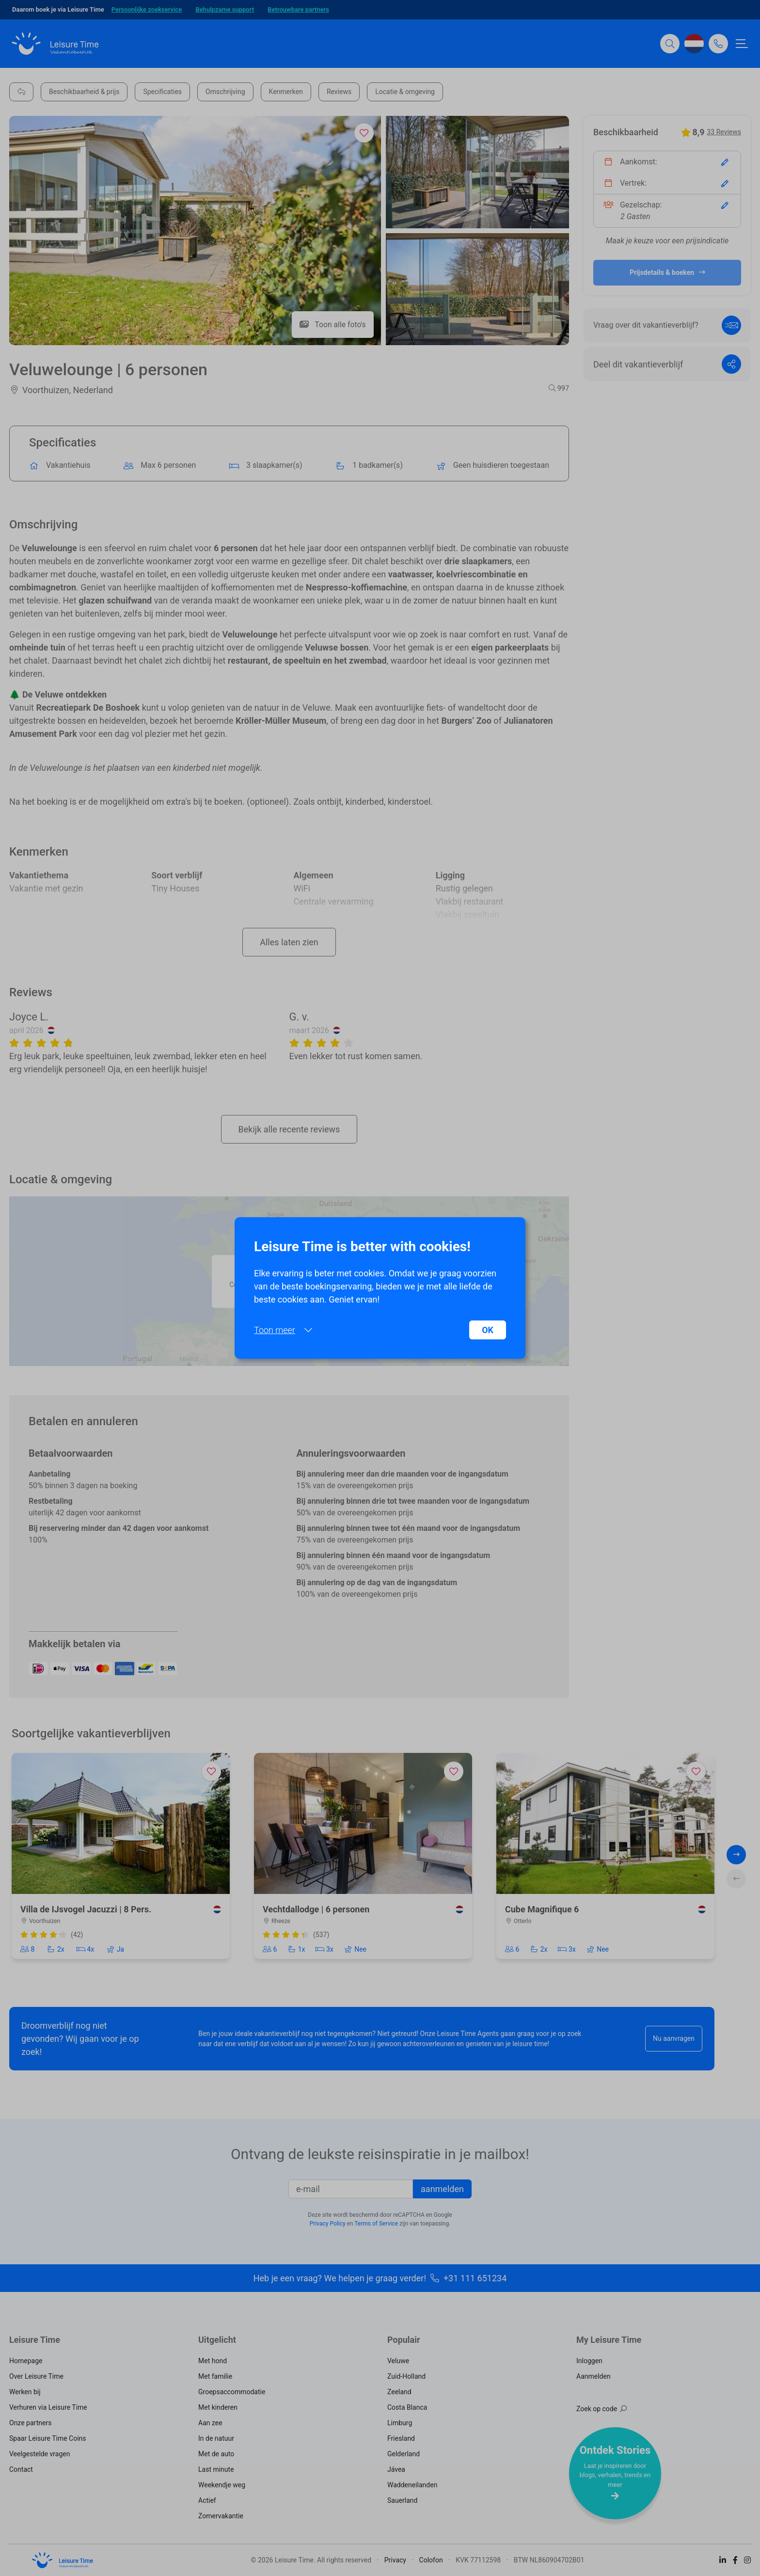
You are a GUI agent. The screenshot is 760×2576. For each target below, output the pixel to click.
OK (487, 1330)
